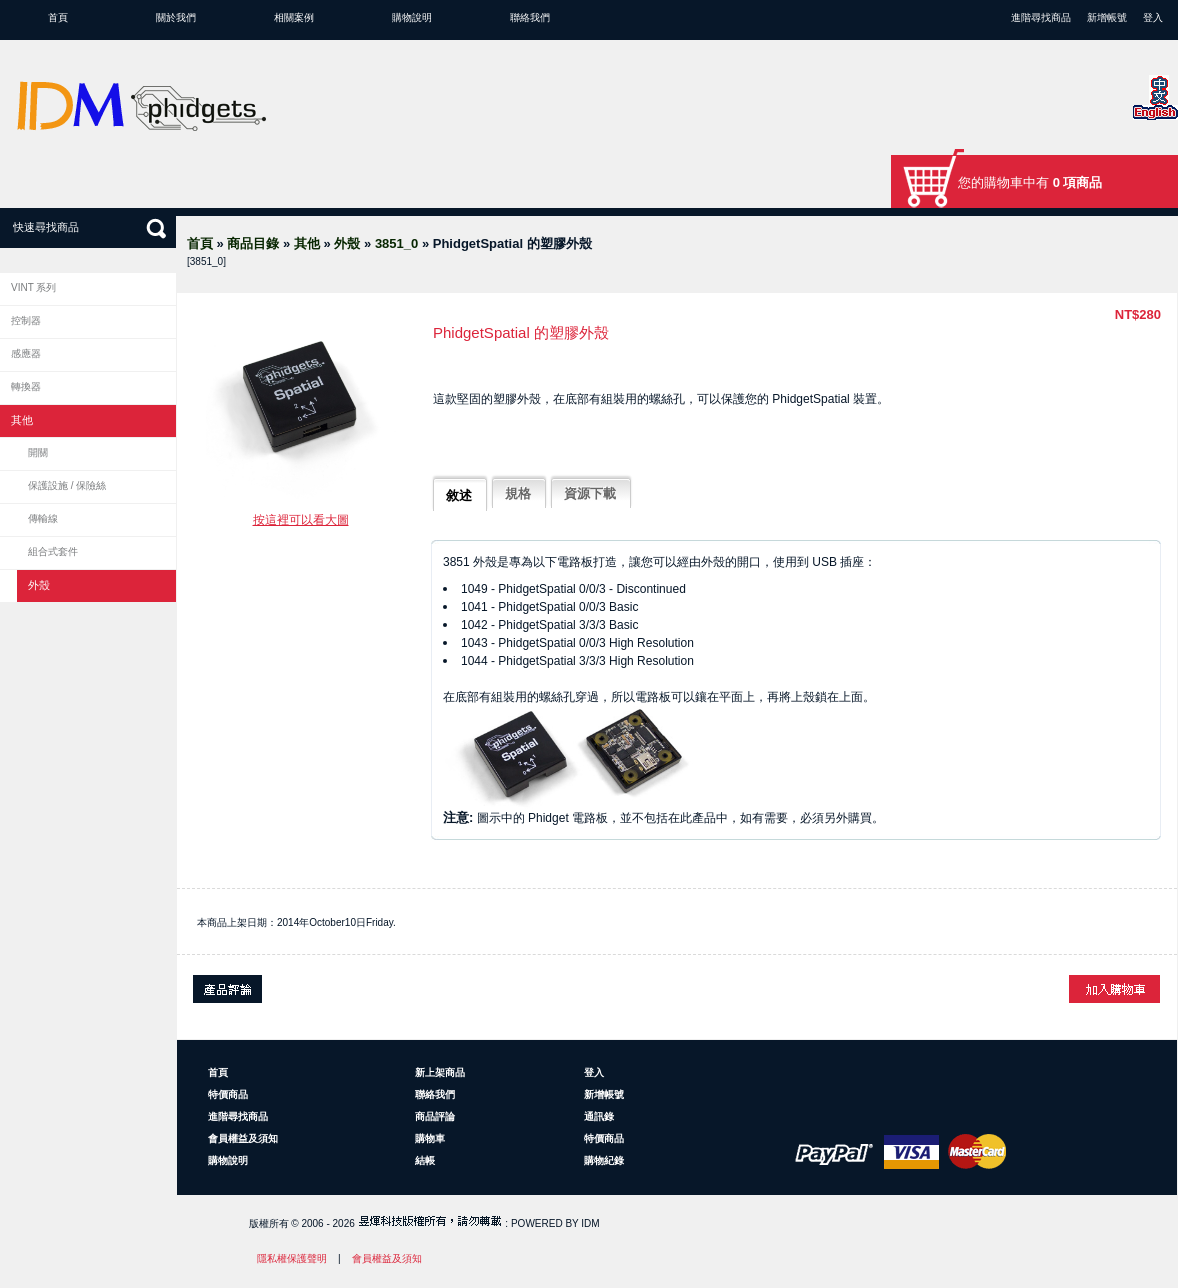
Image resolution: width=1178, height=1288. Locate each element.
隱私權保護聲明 (292, 1258)
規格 (518, 493)
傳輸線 (43, 518)
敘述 (459, 495)
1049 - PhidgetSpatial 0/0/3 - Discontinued (573, 589)
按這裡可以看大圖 (301, 520)
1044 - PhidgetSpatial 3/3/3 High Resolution (577, 661)
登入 (1153, 17)
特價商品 (228, 1094)
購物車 (430, 1138)
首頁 (58, 17)
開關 (38, 452)
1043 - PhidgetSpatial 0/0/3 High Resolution (577, 643)
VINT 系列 (33, 287)
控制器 (26, 320)
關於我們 (176, 17)
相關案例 (294, 17)
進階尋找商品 (1041, 17)
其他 (307, 243)
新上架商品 (440, 1072)
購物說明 (412, 17)
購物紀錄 (604, 1160)
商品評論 (435, 1116)
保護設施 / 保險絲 (67, 485)
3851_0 (396, 243)
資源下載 (590, 493)
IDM (590, 1223)
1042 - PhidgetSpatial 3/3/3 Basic (549, 625)
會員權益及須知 (243, 1138)
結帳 (425, 1160)
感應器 (26, 353)
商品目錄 (253, 243)
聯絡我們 (530, 17)
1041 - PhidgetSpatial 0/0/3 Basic (549, 607)
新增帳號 (1107, 17)
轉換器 (26, 386)
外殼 (347, 243)
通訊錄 (599, 1116)
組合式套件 (53, 551)
